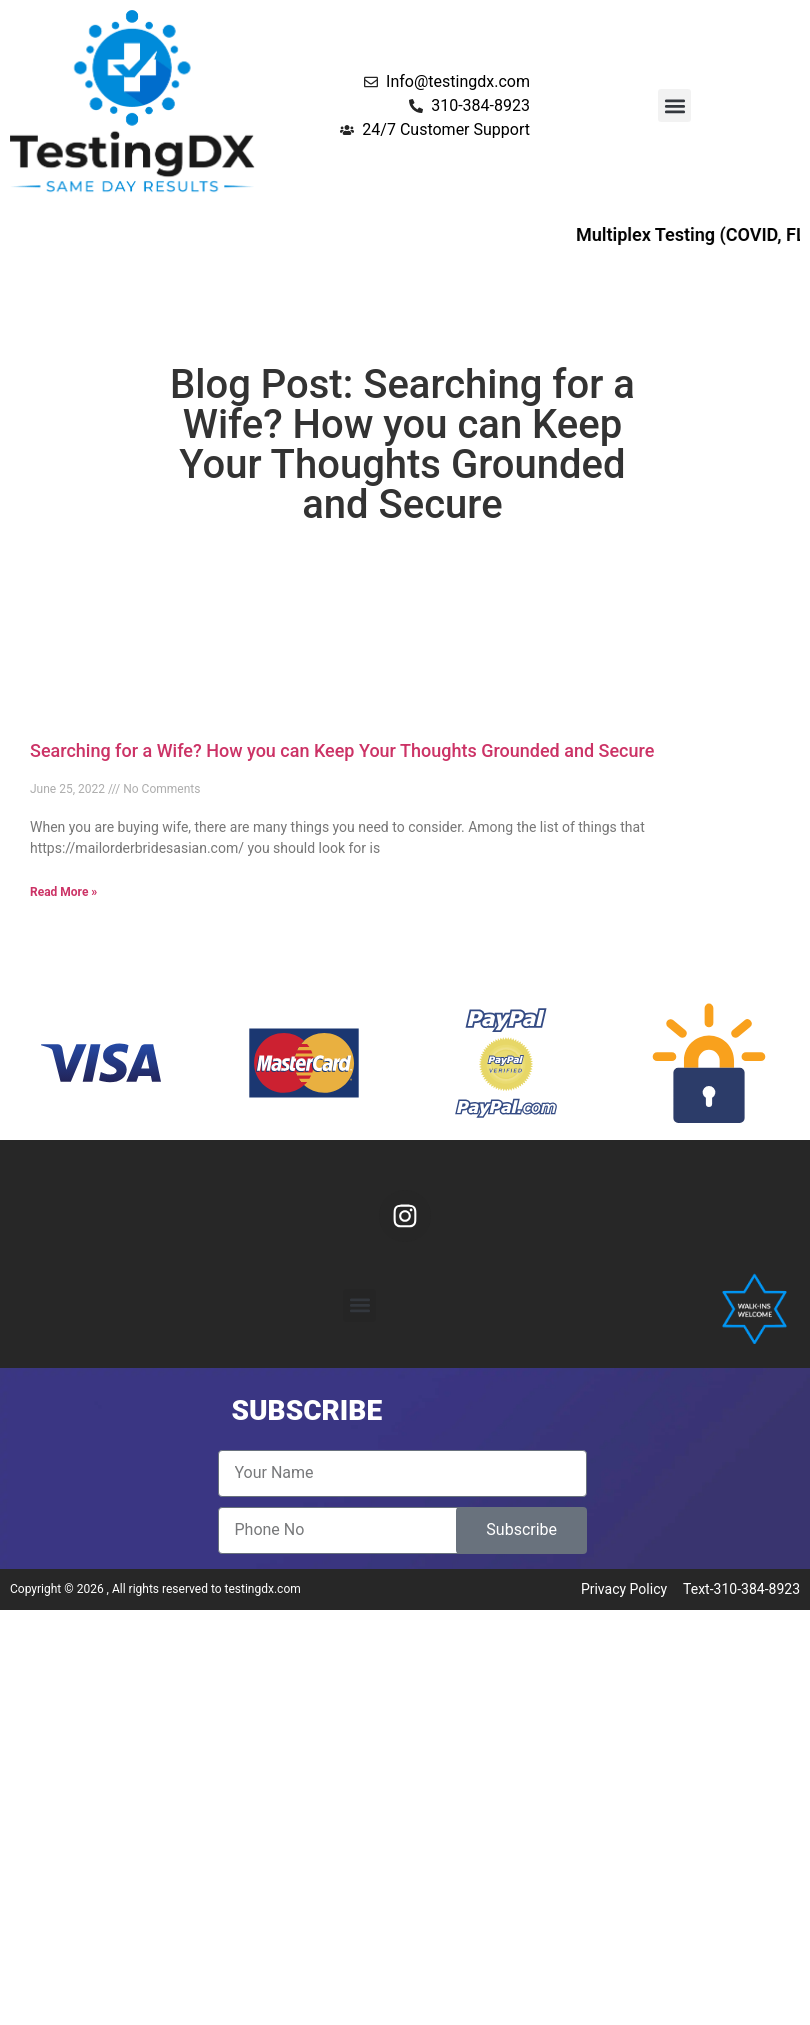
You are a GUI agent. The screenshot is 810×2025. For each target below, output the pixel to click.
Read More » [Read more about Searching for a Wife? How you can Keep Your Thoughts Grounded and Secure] (63, 892)
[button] (674, 105)
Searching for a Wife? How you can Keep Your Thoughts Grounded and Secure (342, 750)
